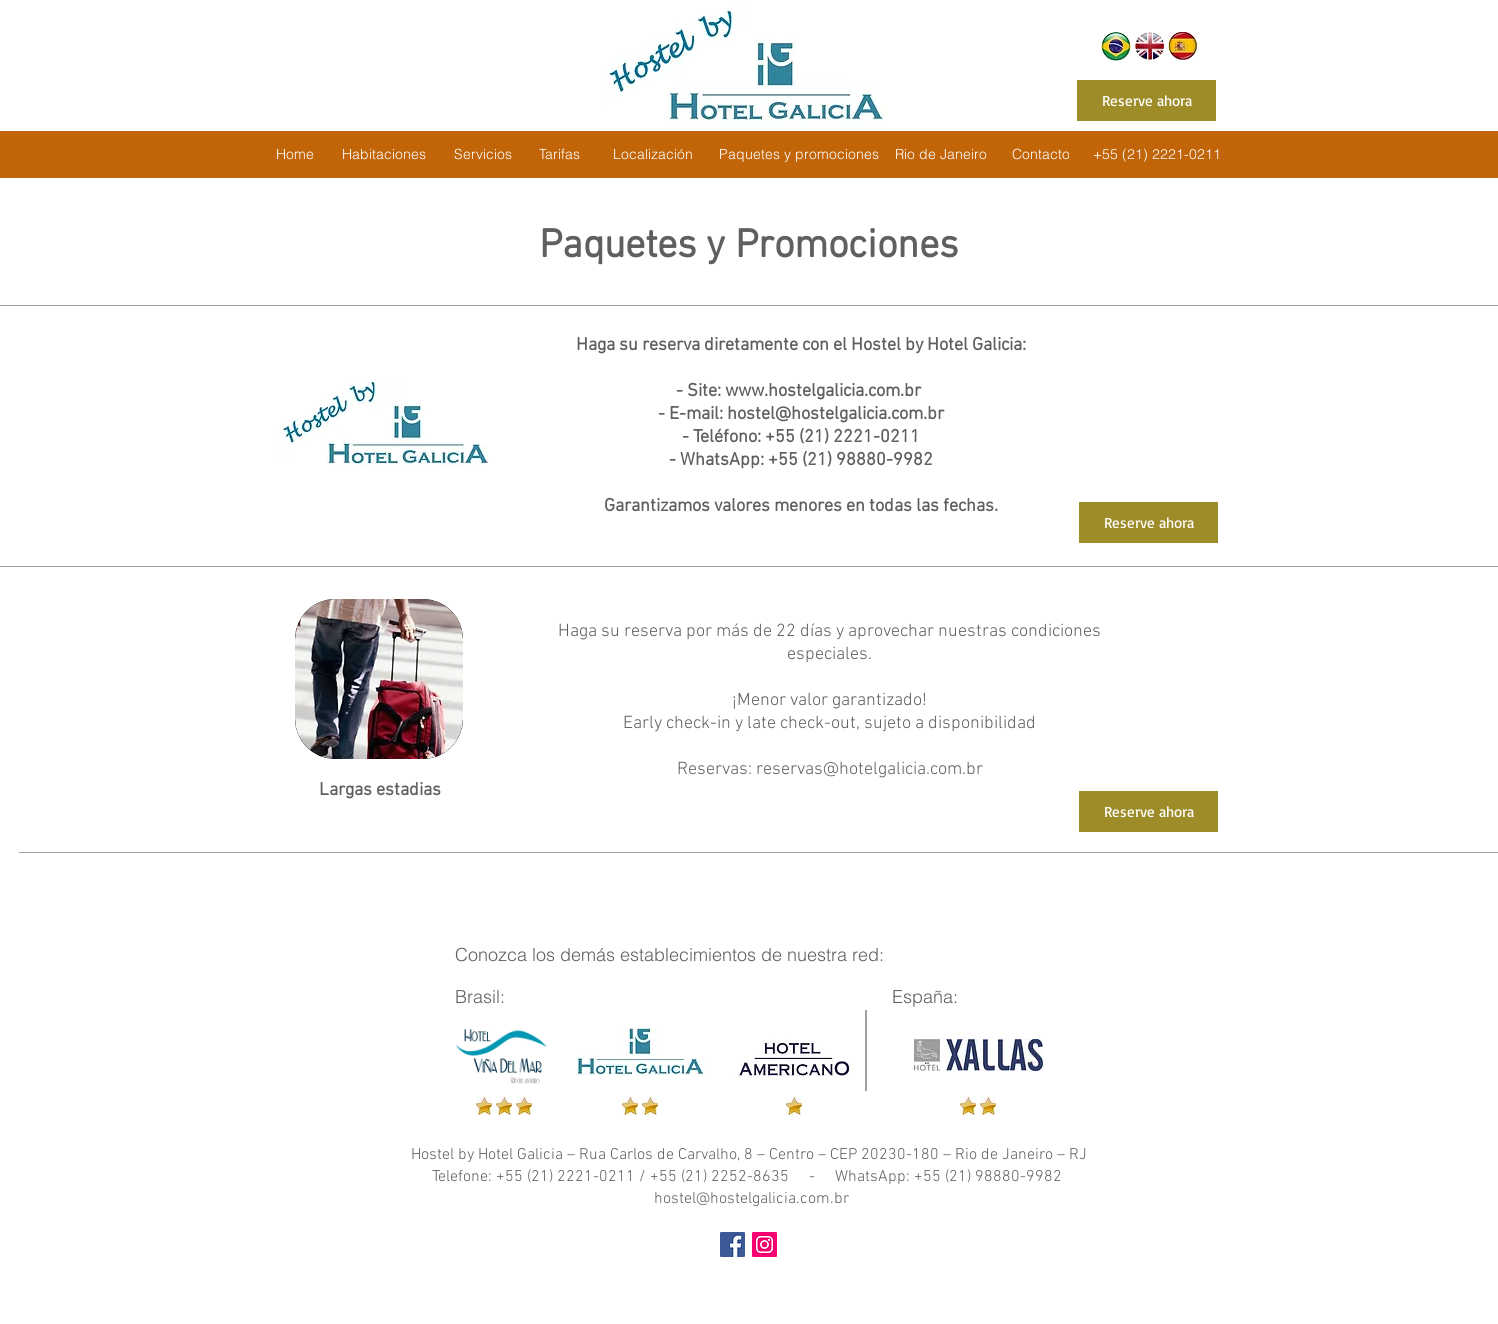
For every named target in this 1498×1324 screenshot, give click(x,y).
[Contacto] (1041, 154)
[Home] (294, 154)
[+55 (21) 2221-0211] (1157, 154)
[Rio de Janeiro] (940, 154)
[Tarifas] (559, 154)
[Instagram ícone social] (764, 1244)
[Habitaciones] (384, 154)
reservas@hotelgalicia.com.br (869, 769)
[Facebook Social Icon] (732, 1244)
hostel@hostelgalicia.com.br (835, 414)
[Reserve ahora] (1146, 100)
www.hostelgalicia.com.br (823, 391)
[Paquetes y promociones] (799, 154)
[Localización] (652, 154)
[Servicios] (483, 154)
